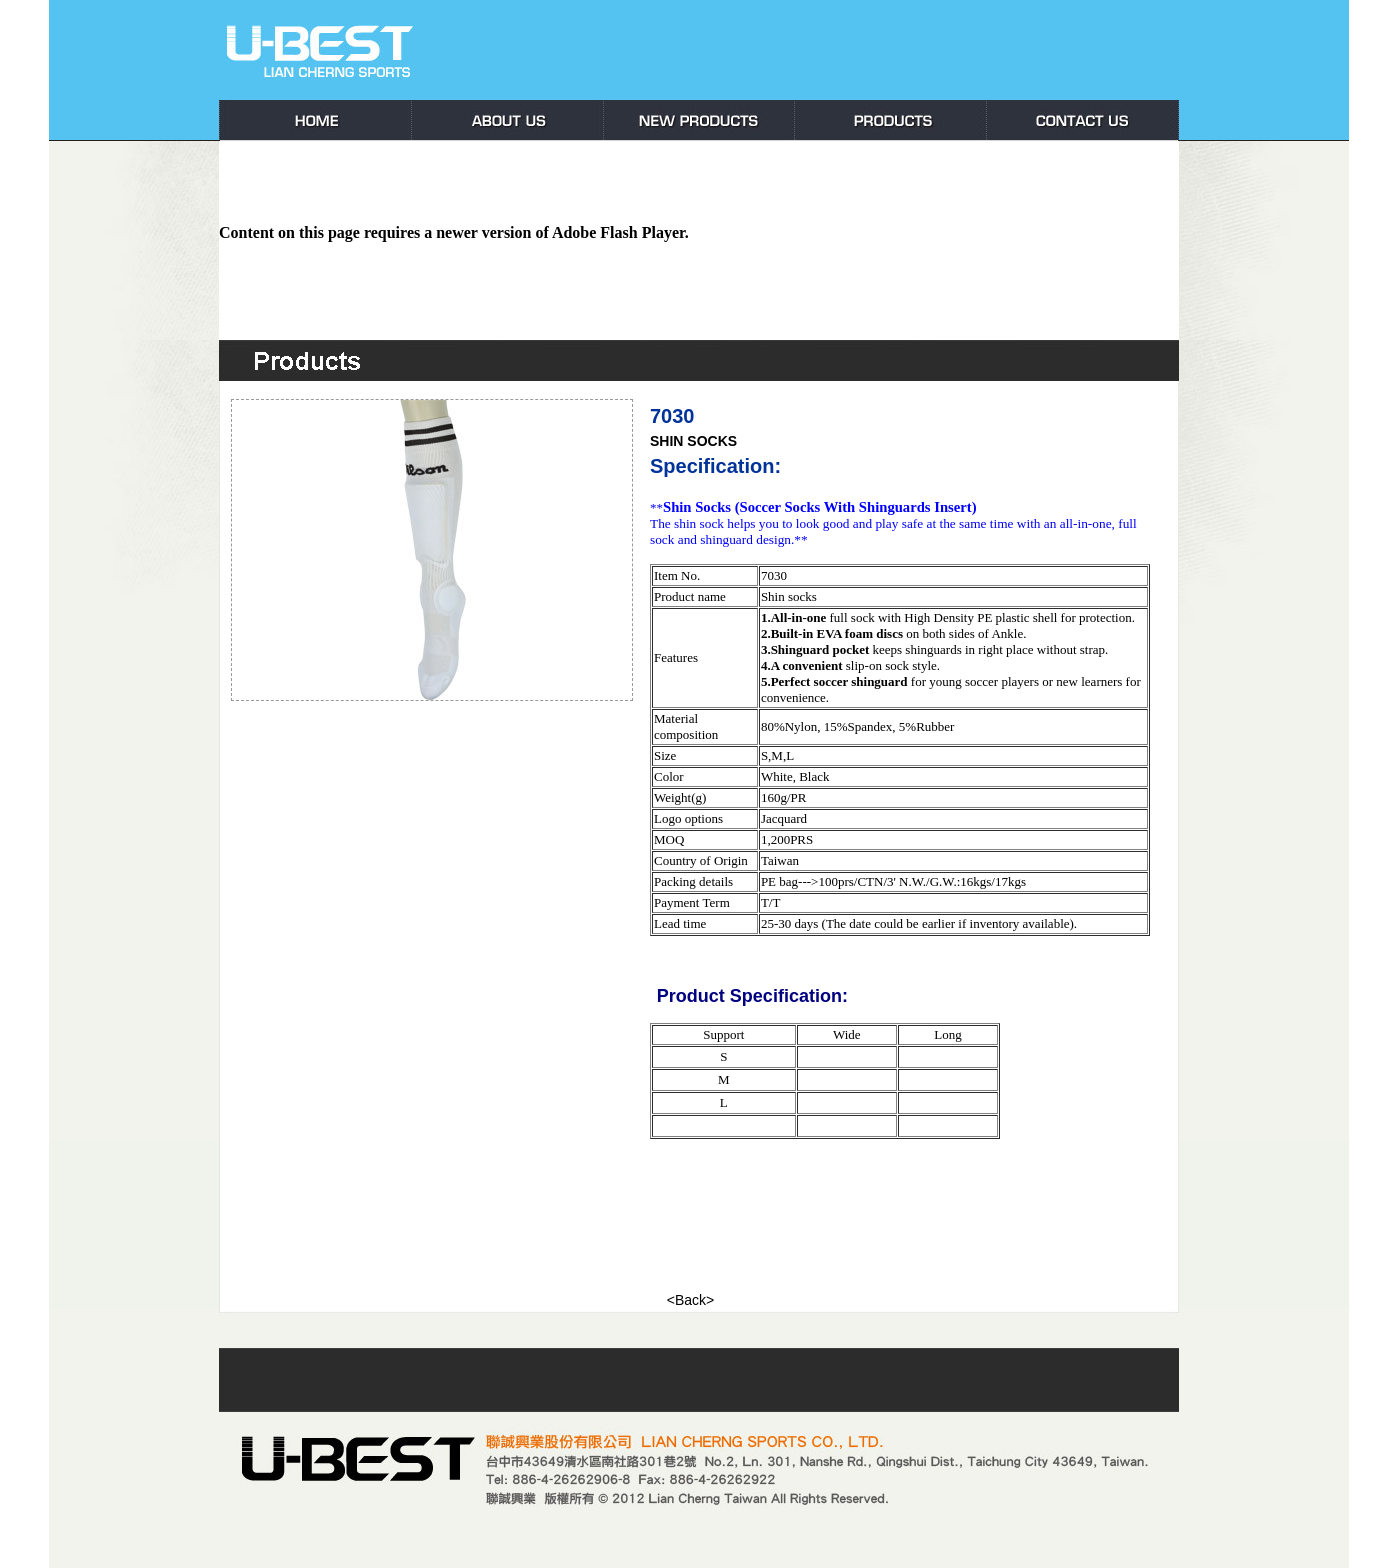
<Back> (690, 1300)
